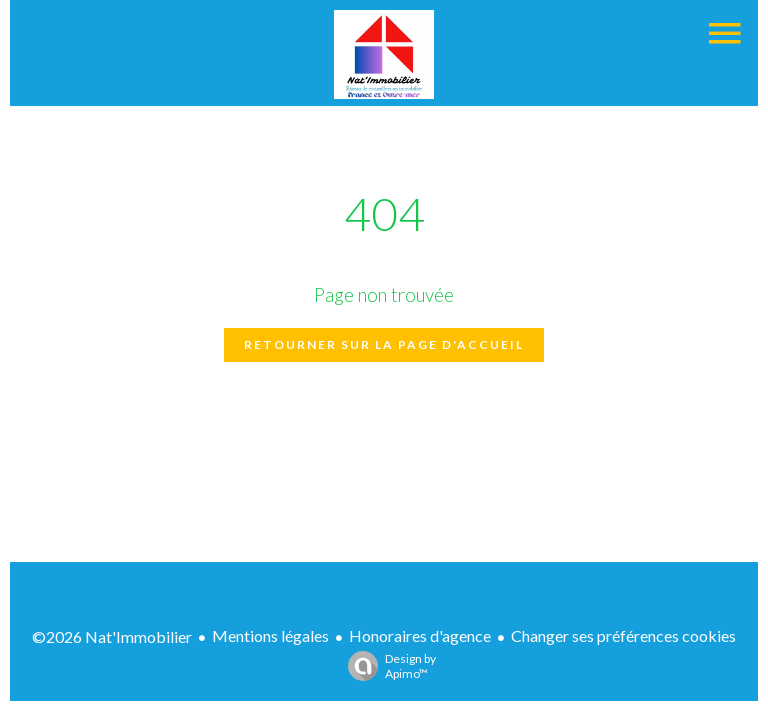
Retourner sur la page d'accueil (384, 344)
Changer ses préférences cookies (623, 635)
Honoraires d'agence (420, 635)
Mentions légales (270, 635)
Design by (387, 666)
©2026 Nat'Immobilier (112, 636)
